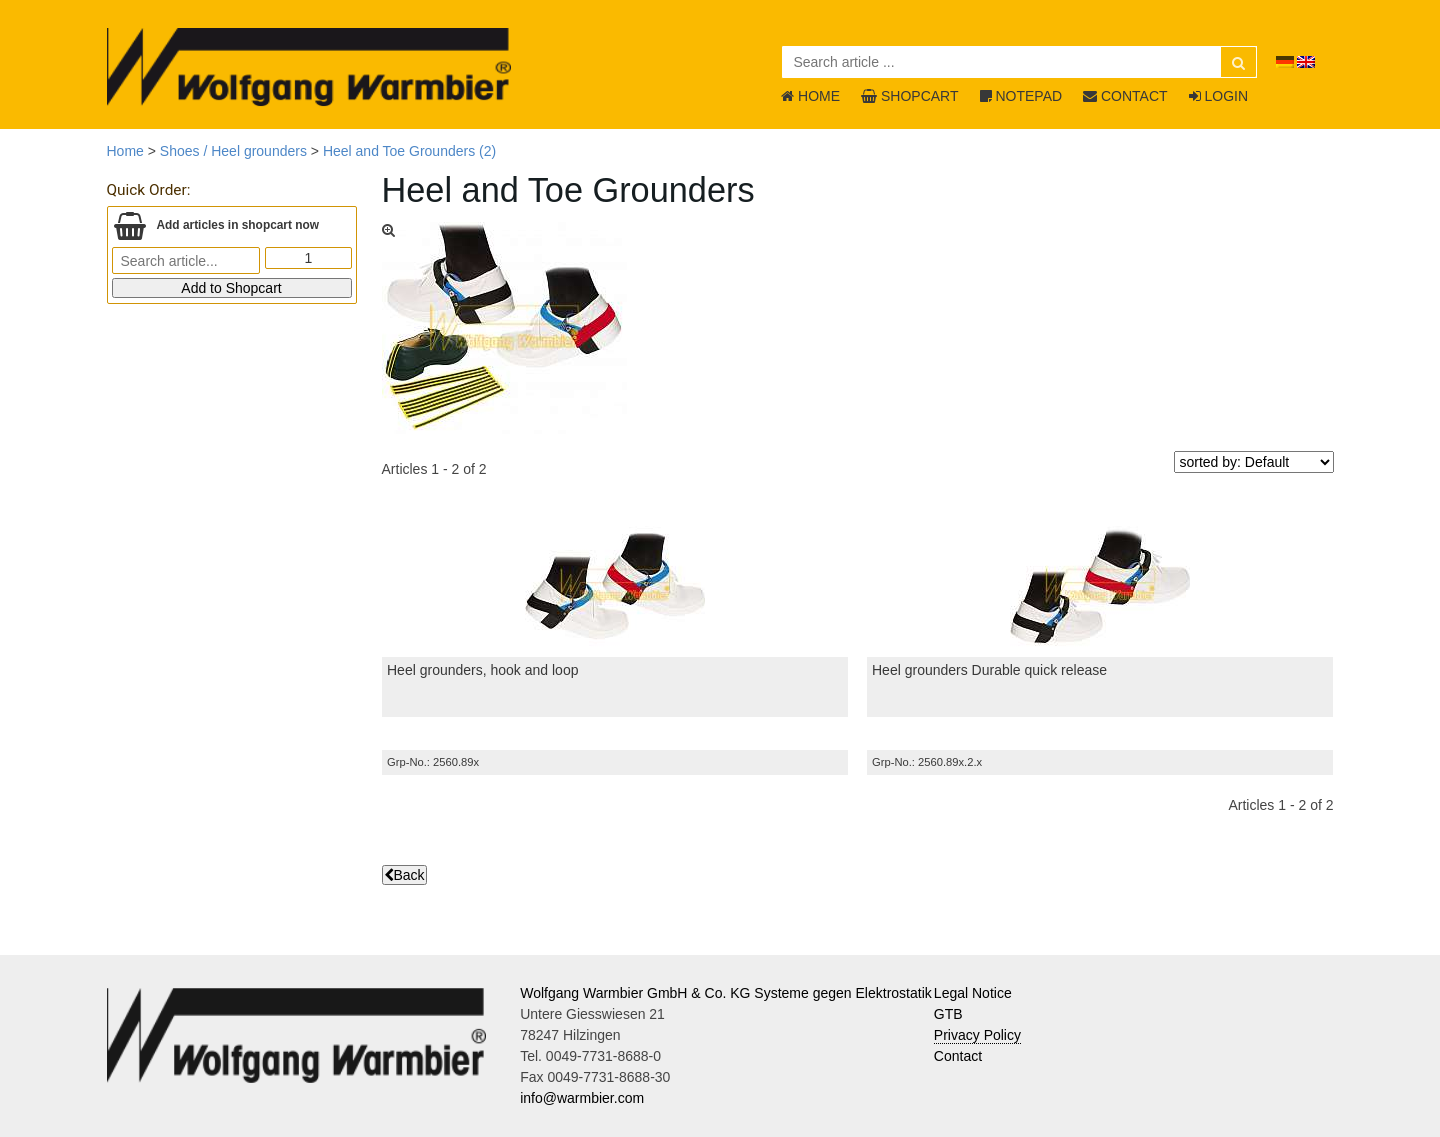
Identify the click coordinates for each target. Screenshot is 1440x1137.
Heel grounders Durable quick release (989, 670)
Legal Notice (973, 993)
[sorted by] (1254, 462)
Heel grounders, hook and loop (482, 670)
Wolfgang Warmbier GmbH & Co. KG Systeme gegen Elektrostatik (726, 993)
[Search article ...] (1019, 62)
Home (125, 151)
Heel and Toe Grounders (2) (409, 151)
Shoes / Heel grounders (233, 151)
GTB (948, 1014)
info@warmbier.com (582, 1098)
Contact (958, 1056)
